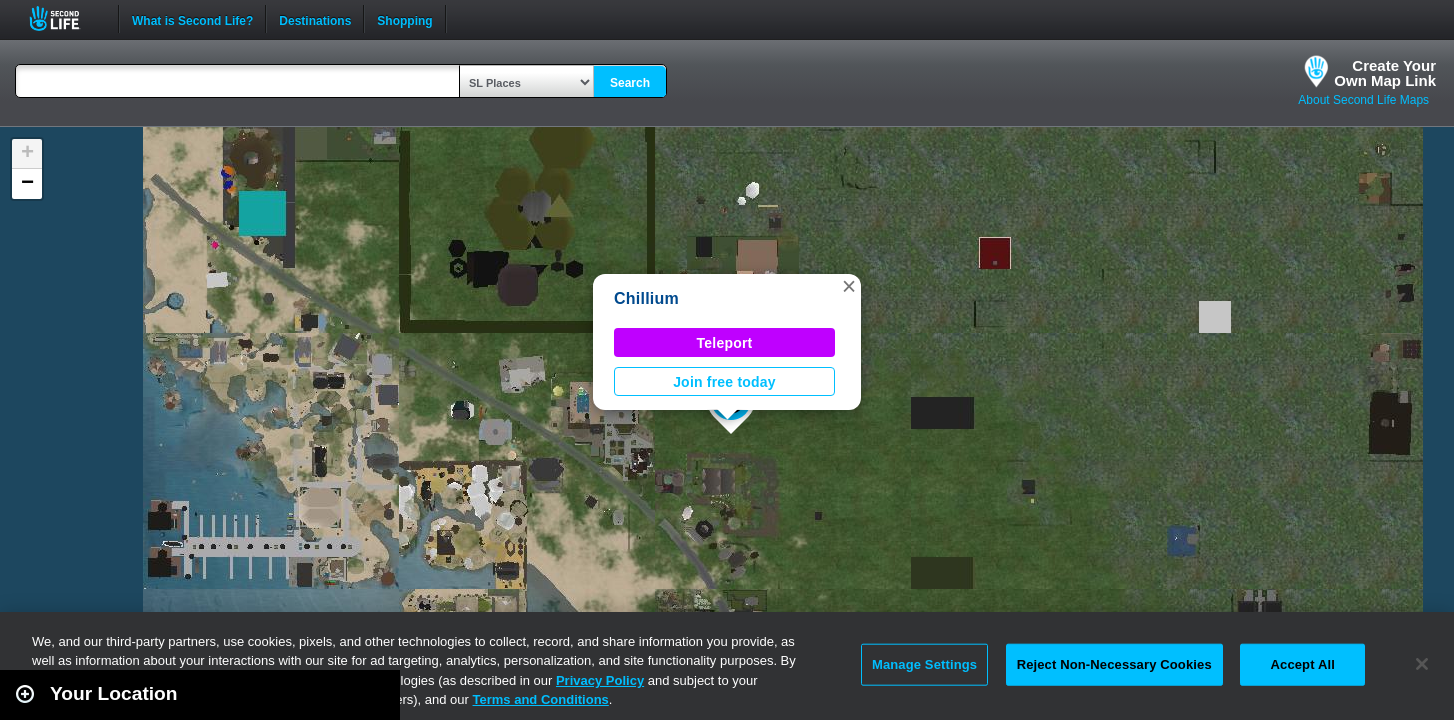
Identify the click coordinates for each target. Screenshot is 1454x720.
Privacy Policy (600, 680)
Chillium (646, 298)
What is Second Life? (192, 19)
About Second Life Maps (1363, 100)
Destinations (315, 19)
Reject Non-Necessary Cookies (1114, 664)
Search (630, 83)
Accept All (1303, 664)
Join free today (724, 382)
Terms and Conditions (541, 699)
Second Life (65, 18)
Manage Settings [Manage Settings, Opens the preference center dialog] (924, 664)
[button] (849, 286)
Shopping (404, 19)
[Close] (1422, 664)
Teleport (725, 343)
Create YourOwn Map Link (1385, 73)
